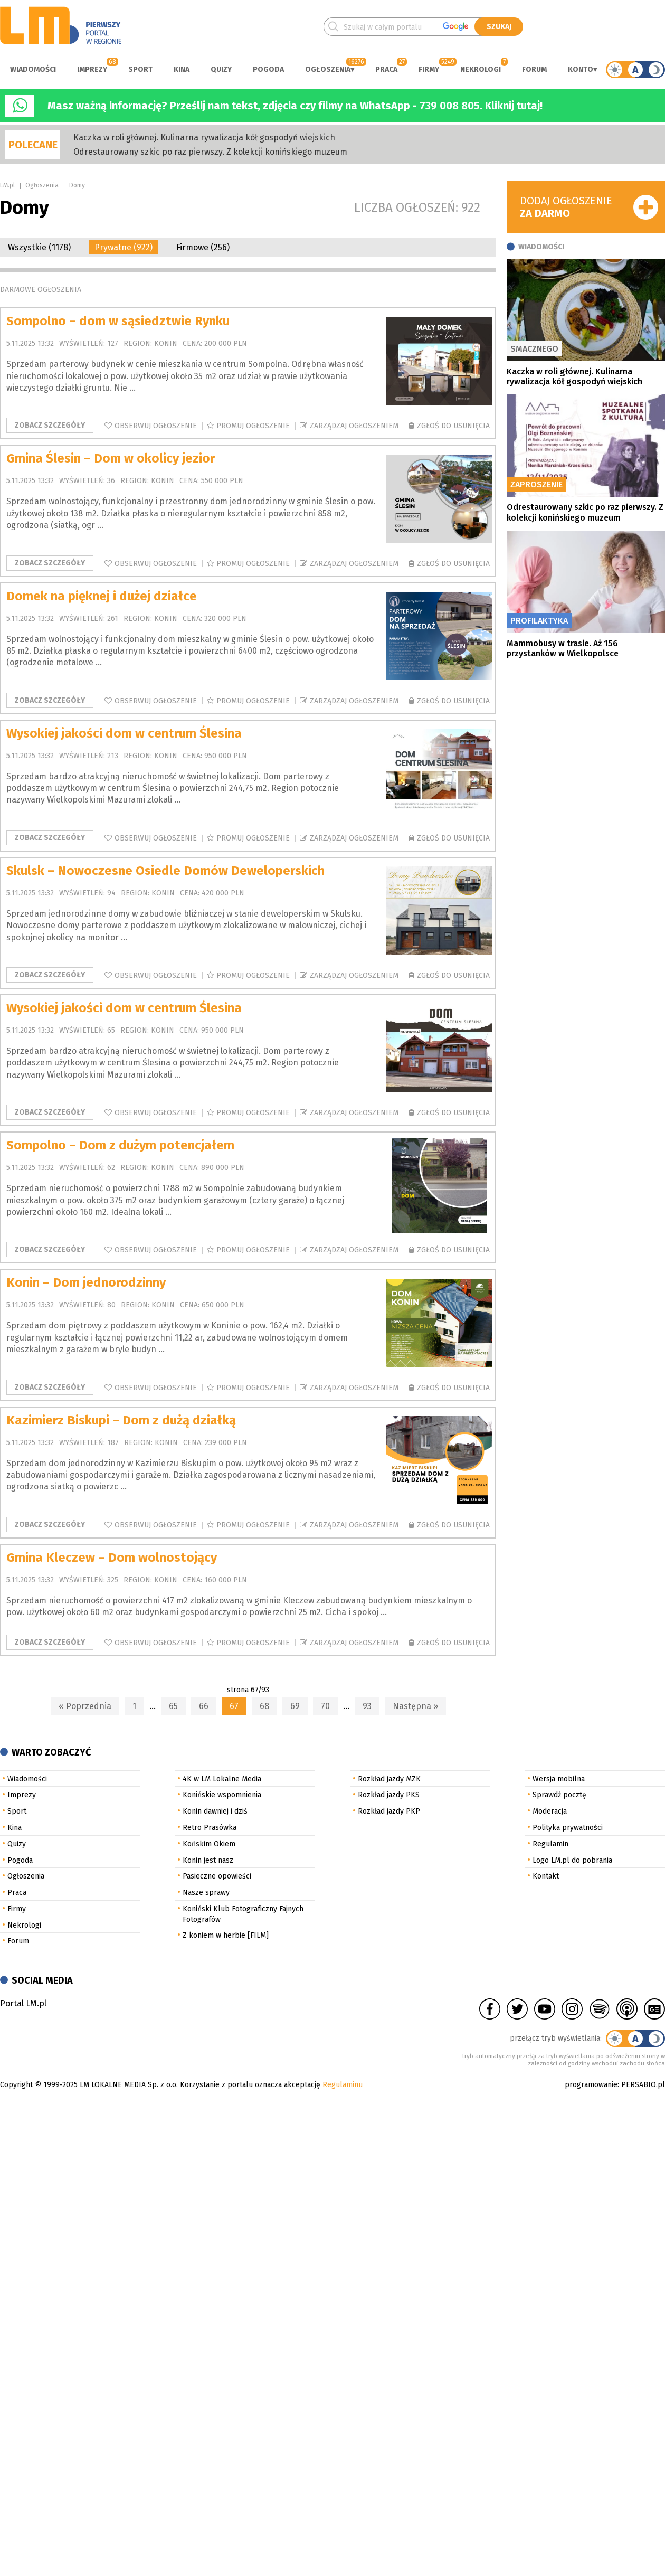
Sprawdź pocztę (559, 1794)
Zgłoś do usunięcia (453, 425)
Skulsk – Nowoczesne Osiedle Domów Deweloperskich (165, 870)
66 (203, 1706)
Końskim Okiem (209, 1843)
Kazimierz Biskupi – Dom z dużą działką (121, 1420)
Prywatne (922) (123, 247)
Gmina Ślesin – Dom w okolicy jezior (110, 458)
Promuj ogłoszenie (253, 425)
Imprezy (92, 69)
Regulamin (550, 1843)
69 (295, 1706)
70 (325, 1706)
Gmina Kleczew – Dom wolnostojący (111, 1557)
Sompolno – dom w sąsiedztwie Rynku (118, 321)
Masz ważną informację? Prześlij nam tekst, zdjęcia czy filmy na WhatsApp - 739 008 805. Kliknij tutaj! (295, 105)
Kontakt (546, 1876)
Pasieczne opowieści (217, 1876)
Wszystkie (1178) (39, 247)
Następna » (415, 1706)
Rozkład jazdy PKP (389, 1811)
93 (367, 1706)
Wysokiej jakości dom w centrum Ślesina (124, 733)
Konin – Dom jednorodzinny (86, 1282)
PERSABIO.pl (643, 2084)
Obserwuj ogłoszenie (156, 425)
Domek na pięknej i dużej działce (101, 596)
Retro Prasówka (209, 1827)
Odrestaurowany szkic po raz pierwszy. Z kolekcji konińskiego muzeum (210, 152)
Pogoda (268, 69)
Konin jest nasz (208, 1860)
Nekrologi (480, 69)
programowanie (591, 2084)
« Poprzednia (85, 1706)
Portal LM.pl (23, 2003)
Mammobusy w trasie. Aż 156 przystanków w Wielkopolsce (563, 648)
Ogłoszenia (327, 69)
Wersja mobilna (559, 1779)
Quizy (221, 69)
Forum (534, 69)
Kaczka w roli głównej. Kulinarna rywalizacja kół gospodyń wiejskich (204, 138)
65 (173, 1706)
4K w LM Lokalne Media (222, 1779)
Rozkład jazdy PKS (389, 1794)
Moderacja (550, 1811)
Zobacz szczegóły (50, 425)
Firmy (429, 69)
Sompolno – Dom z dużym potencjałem (120, 1145)
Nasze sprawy (206, 1892)
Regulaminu (342, 2084)
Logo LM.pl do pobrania (572, 1860)
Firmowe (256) (203, 247)
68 (264, 1706)
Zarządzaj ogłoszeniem (354, 425)
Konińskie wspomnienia (222, 1794)
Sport (140, 69)
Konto (580, 69)
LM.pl (7, 185)
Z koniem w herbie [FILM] (226, 1935)
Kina (181, 69)
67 (234, 1706)
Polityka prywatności (568, 1827)
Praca (386, 69)
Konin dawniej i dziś (215, 1811)
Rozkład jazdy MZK (389, 1779)
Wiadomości (33, 69)
